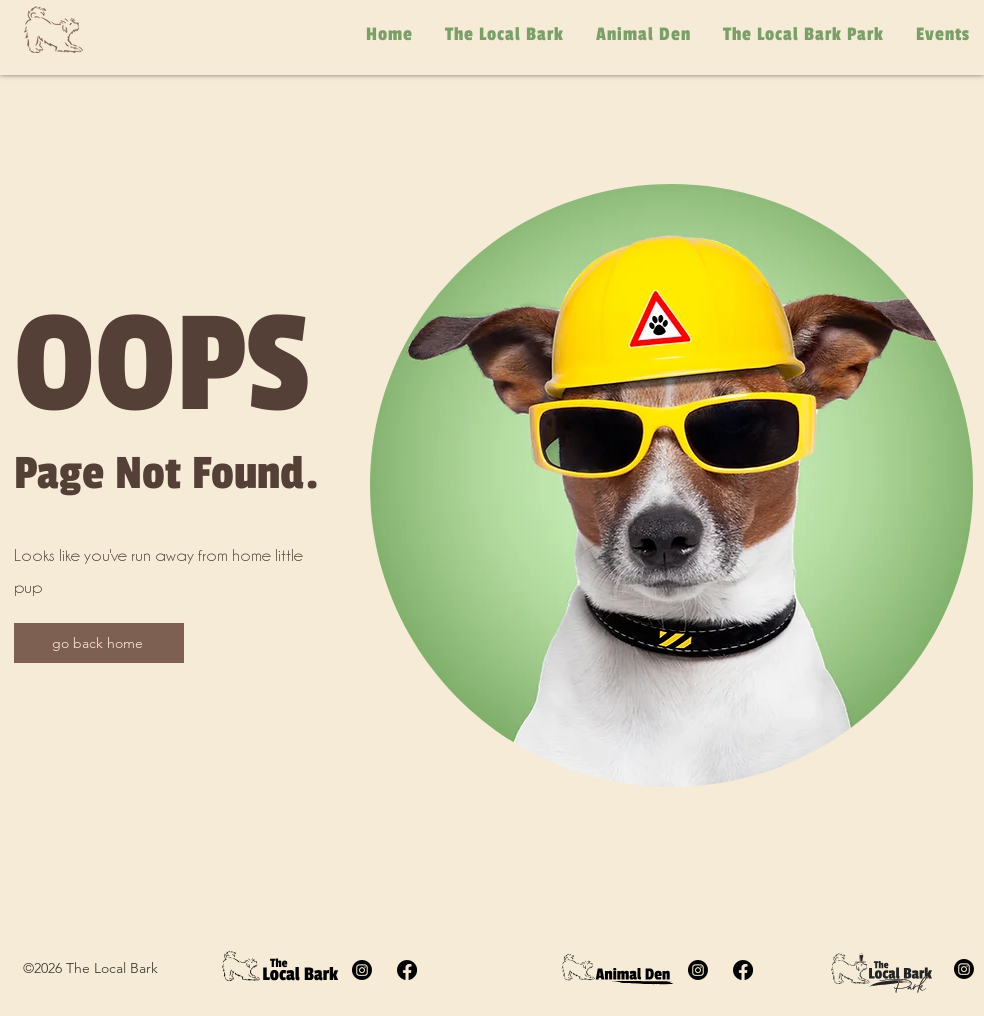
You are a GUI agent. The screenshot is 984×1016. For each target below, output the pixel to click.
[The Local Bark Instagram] (362, 970)
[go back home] (99, 643)
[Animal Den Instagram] (698, 970)
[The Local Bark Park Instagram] (964, 969)
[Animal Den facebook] (743, 970)
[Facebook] (407, 970)
